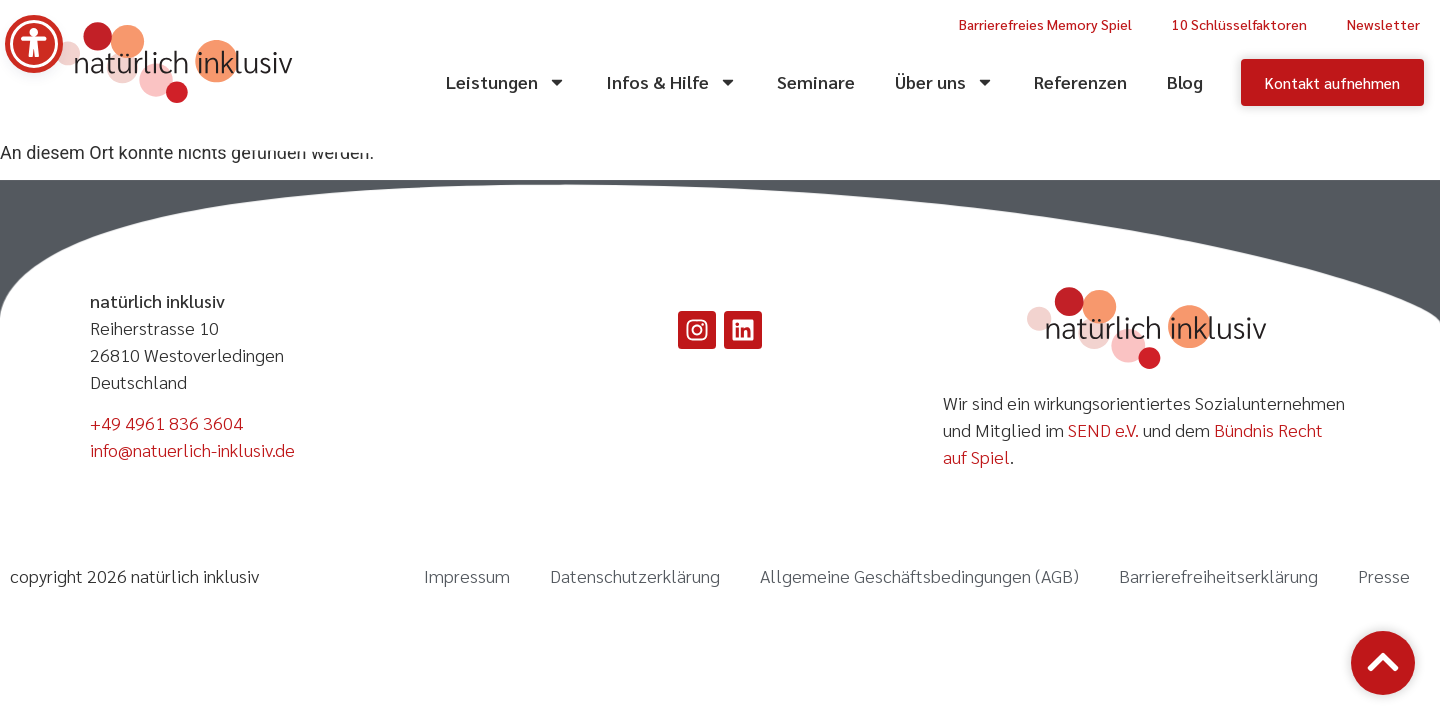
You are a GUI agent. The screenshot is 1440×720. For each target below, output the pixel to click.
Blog (1185, 81)
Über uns (944, 82)
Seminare (816, 81)
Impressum (467, 575)
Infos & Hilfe (671, 82)
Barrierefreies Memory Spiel (1045, 24)
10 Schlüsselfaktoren (1239, 24)
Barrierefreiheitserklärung (1218, 575)
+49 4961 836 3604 (166, 422)
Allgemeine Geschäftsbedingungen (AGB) (919, 575)
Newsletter (1383, 24)
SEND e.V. (1103, 429)
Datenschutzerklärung (635, 575)
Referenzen (1080, 81)
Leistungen (506, 82)
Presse (1384, 575)
